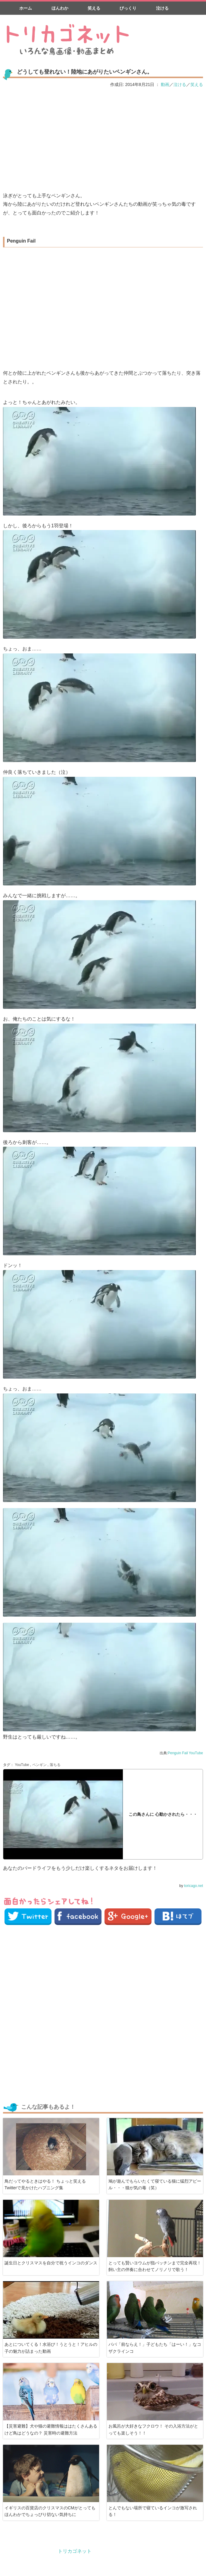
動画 (165, 84)
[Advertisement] (103, 139)
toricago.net (193, 1886)
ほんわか (60, 8)
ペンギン (39, 1765)
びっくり (128, 8)
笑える (94, 8)
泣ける (162, 8)
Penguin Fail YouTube (185, 1753)
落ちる (55, 1765)
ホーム (25, 8)
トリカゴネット (75, 2551)
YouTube (22, 1765)
